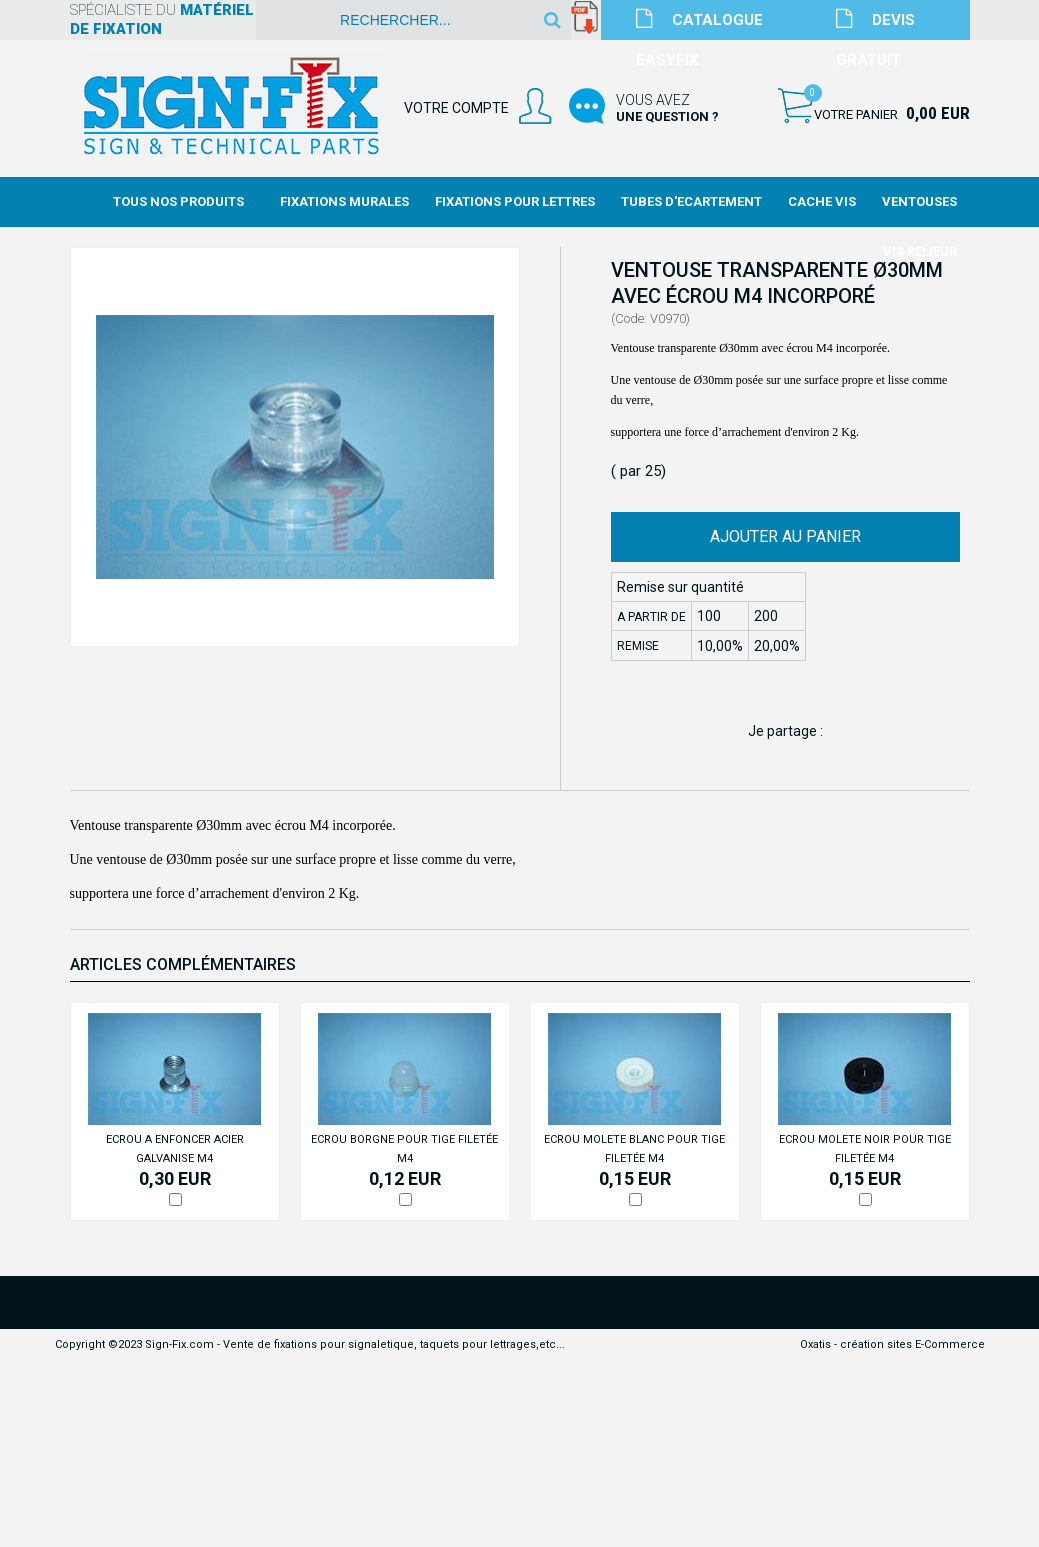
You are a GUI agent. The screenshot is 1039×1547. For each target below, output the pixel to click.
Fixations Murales (344, 201)
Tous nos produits (178, 201)
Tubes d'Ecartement (691, 201)
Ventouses (919, 201)
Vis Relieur (920, 251)
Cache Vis (822, 201)
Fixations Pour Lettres (515, 201)
